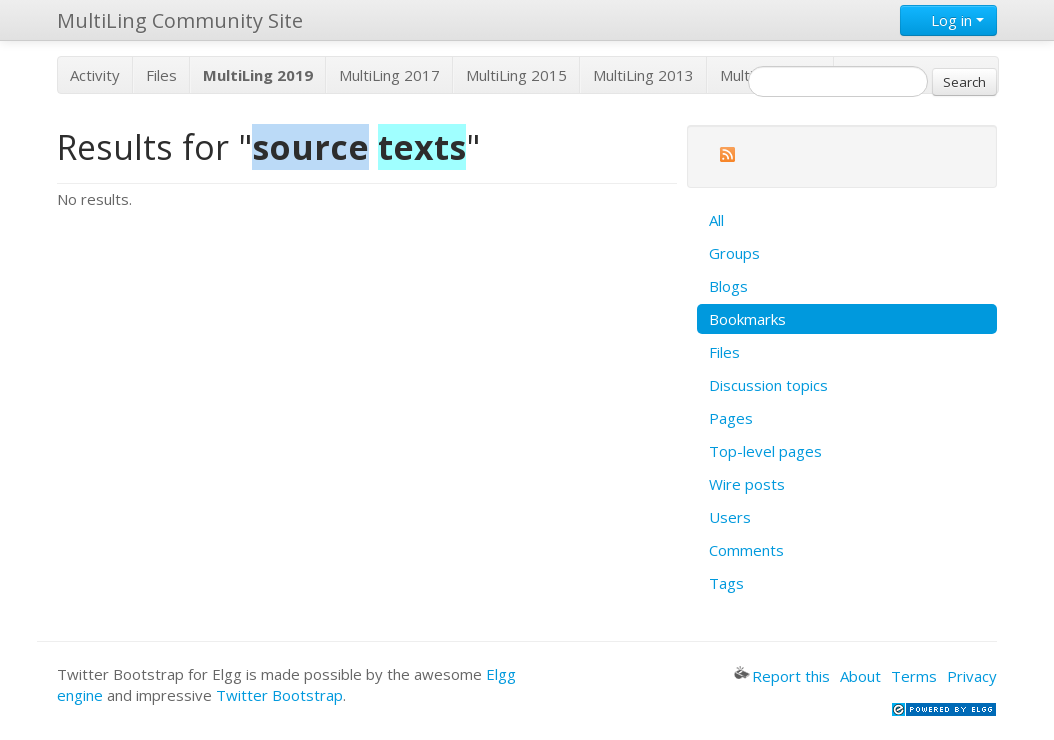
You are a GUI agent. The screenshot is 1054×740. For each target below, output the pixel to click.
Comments (746, 550)
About (860, 676)
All (716, 220)
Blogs (728, 286)
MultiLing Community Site (180, 20)
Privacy (972, 676)
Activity (95, 75)
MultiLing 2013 (643, 75)
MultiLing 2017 (389, 75)
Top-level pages (765, 451)
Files (161, 75)
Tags (726, 583)
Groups (734, 253)
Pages (731, 418)
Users (730, 517)
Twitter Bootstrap (279, 695)
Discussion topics (768, 385)
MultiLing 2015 (516, 75)
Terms (914, 676)
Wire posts (747, 484)
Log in (948, 20)
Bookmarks (747, 319)
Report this (782, 676)
